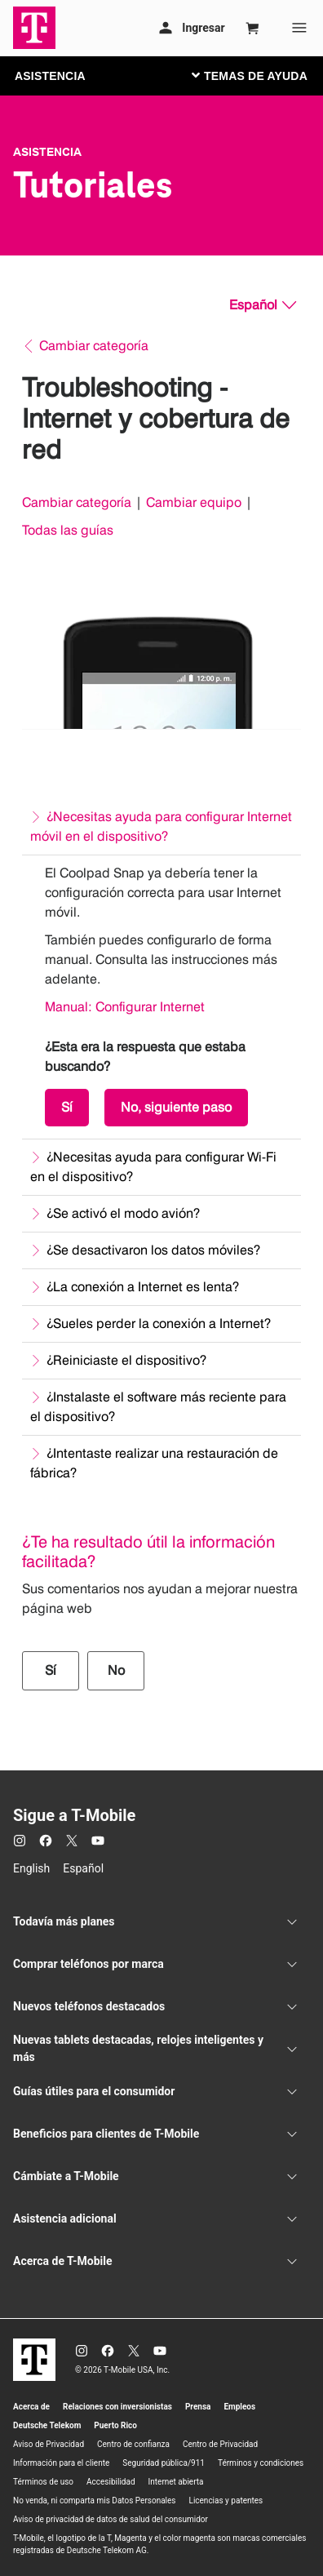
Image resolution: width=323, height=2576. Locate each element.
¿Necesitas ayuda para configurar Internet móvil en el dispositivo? (161, 826)
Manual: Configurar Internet (125, 1007)
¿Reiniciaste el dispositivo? (126, 1360)
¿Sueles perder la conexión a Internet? (158, 1323)
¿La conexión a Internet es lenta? (142, 1287)
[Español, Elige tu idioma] (262, 305)
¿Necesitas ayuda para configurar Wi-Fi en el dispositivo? (153, 1166)
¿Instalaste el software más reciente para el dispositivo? (158, 1406)
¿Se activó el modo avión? (123, 1213)
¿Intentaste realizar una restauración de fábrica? (154, 1463)
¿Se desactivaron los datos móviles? (153, 1250)
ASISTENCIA (50, 75)
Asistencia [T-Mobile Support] (47, 151)
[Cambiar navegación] (262, 75)
